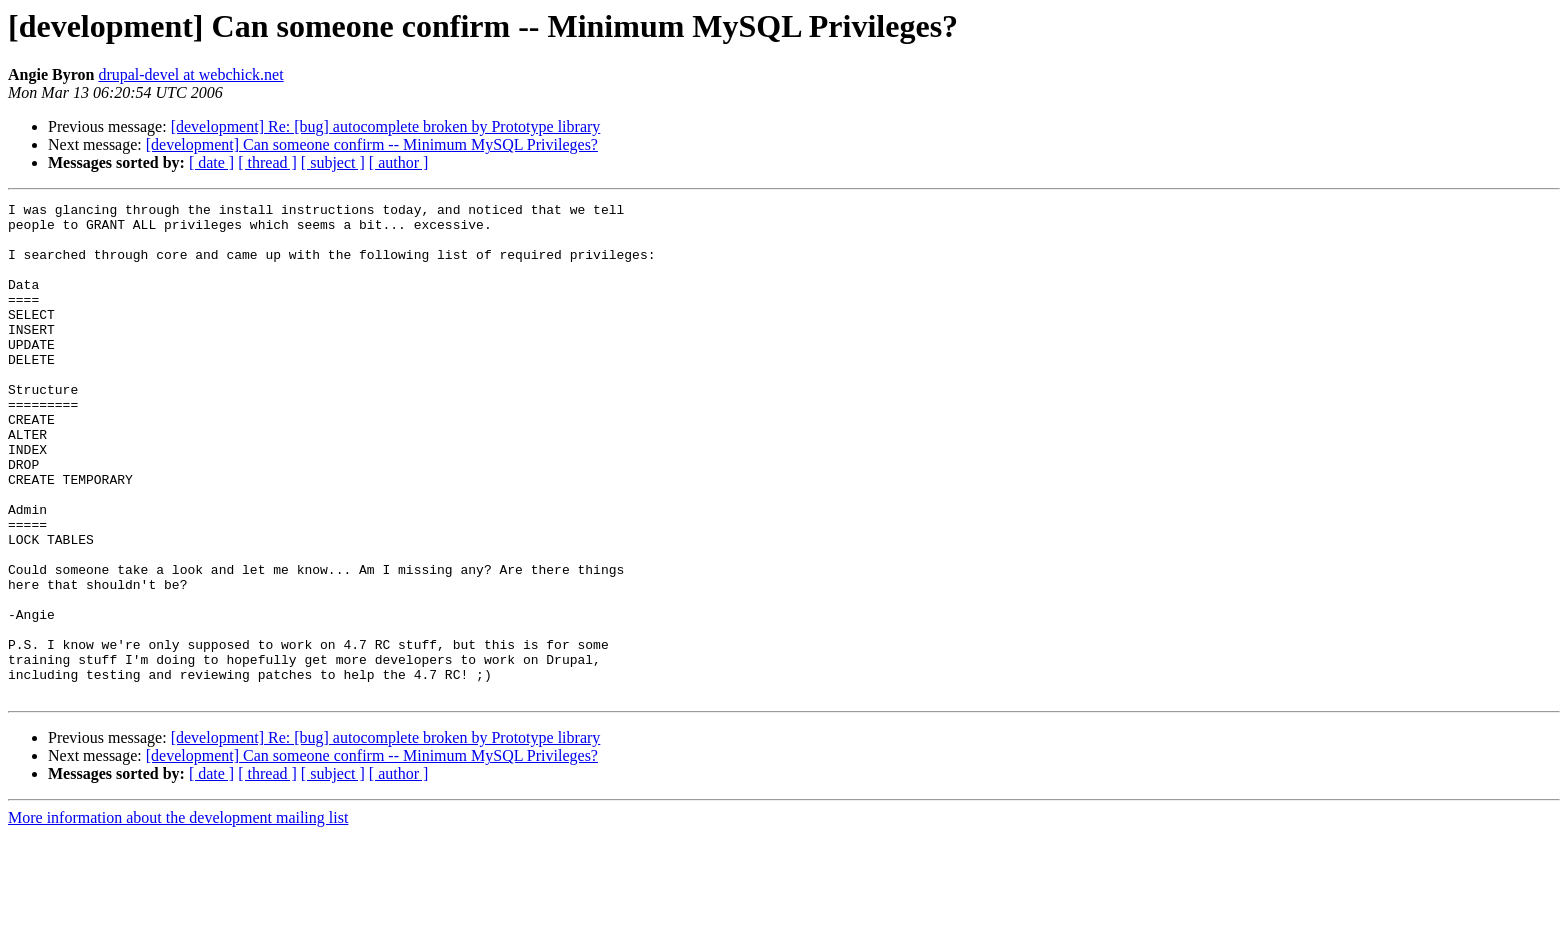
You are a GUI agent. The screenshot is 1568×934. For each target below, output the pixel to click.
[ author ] (399, 162)
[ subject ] (333, 162)
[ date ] (211, 162)
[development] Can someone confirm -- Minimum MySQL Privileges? (372, 144)
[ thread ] (267, 162)
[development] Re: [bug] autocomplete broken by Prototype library (386, 126)
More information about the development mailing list (178, 916)
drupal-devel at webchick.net (190, 74)
